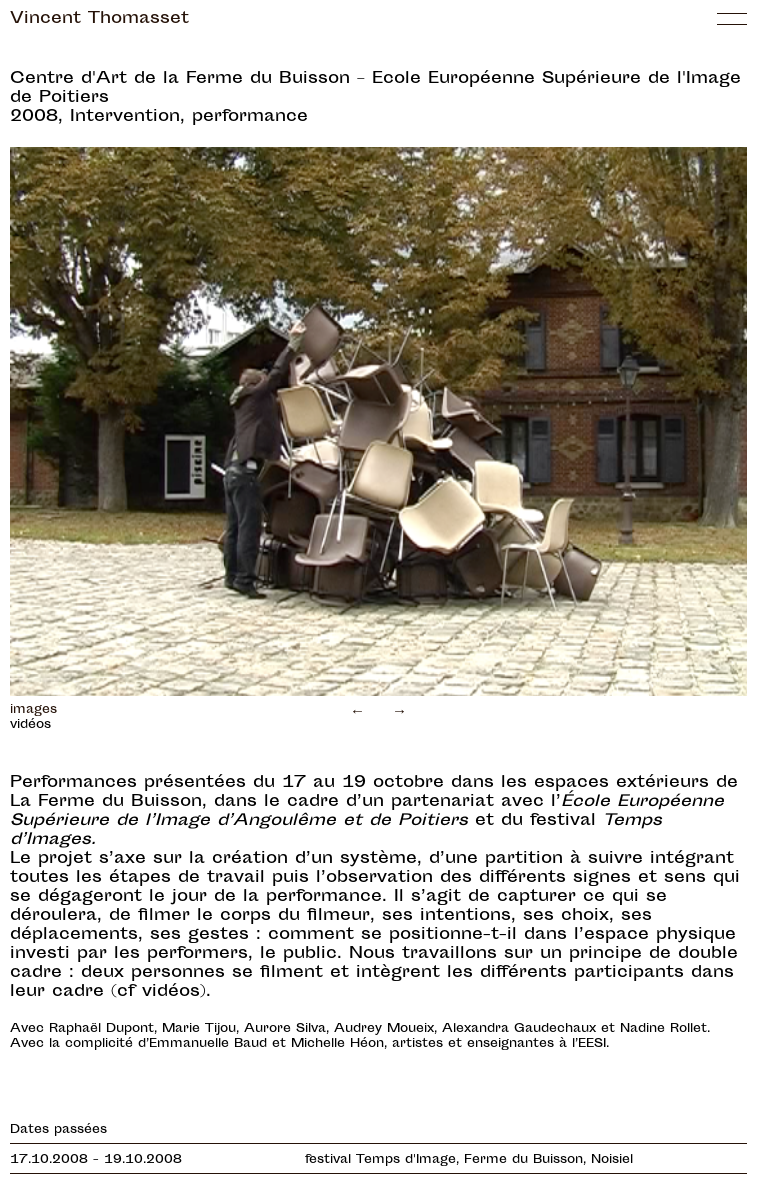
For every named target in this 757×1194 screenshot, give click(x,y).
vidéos (30, 725)
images (33, 710)
